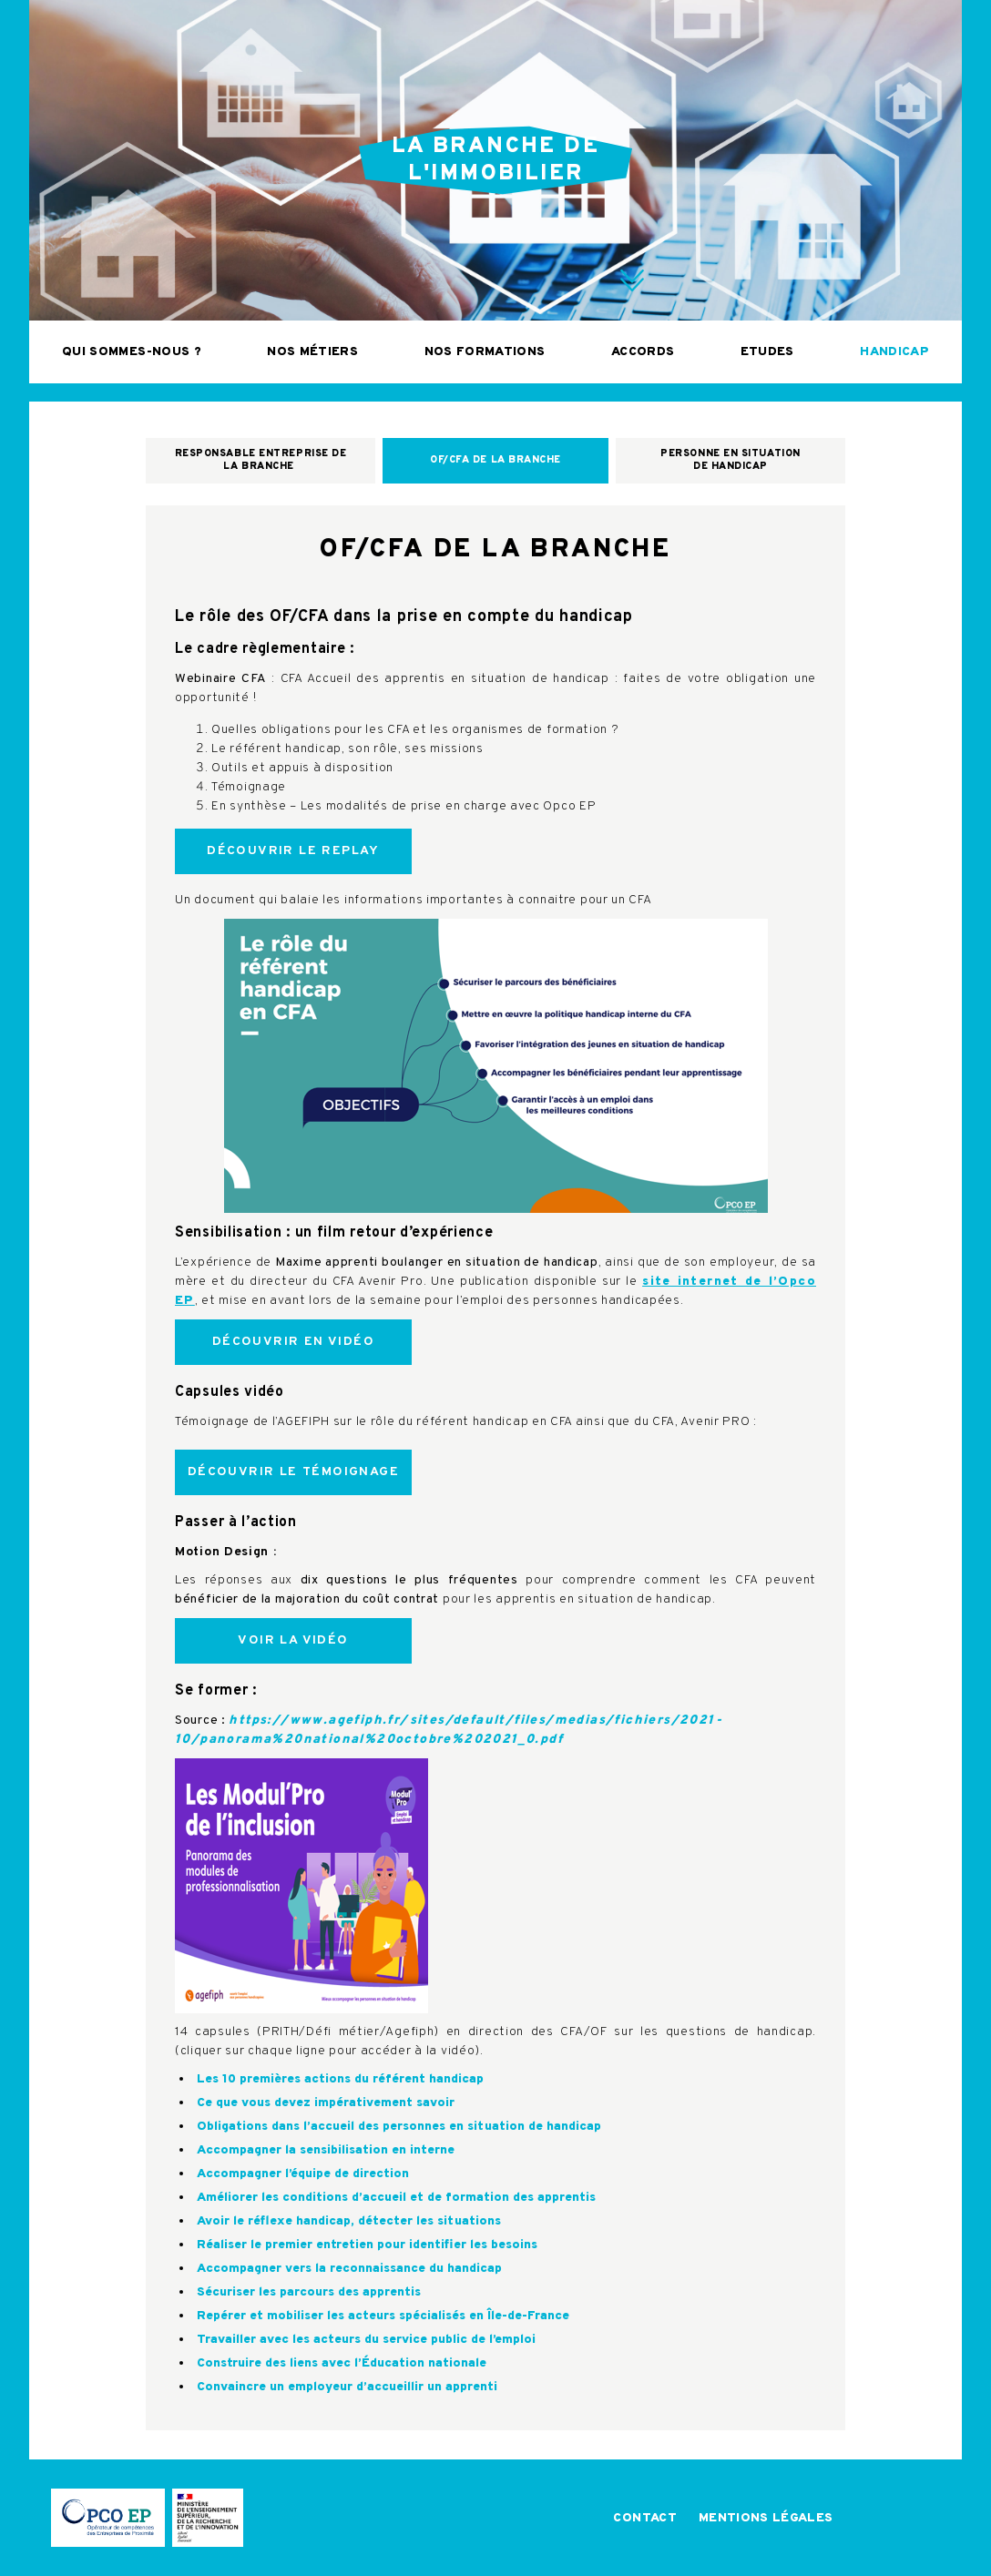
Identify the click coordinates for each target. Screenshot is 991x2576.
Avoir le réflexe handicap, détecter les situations (349, 2221)
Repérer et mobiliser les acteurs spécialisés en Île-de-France (383, 2316)
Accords (642, 352)
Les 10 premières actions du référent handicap (340, 2079)
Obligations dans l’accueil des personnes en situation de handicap (399, 2126)
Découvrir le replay (293, 851)
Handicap (894, 352)
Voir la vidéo (293, 1640)
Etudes (767, 352)
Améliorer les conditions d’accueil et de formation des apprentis (396, 2197)
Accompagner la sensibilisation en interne (326, 2150)
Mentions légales (766, 2518)
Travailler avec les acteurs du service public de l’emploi (366, 2339)
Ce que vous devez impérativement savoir (326, 2103)
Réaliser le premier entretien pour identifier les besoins (367, 2245)
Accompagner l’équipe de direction (303, 2174)
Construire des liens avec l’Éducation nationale (341, 2363)
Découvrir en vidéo (293, 1341)
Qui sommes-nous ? (131, 352)
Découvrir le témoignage (293, 1472)
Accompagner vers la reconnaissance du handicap (349, 2268)
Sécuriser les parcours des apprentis (309, 2292)
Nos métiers (312, 352)
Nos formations (485, 352)
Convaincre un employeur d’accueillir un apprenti (347, 2387)
